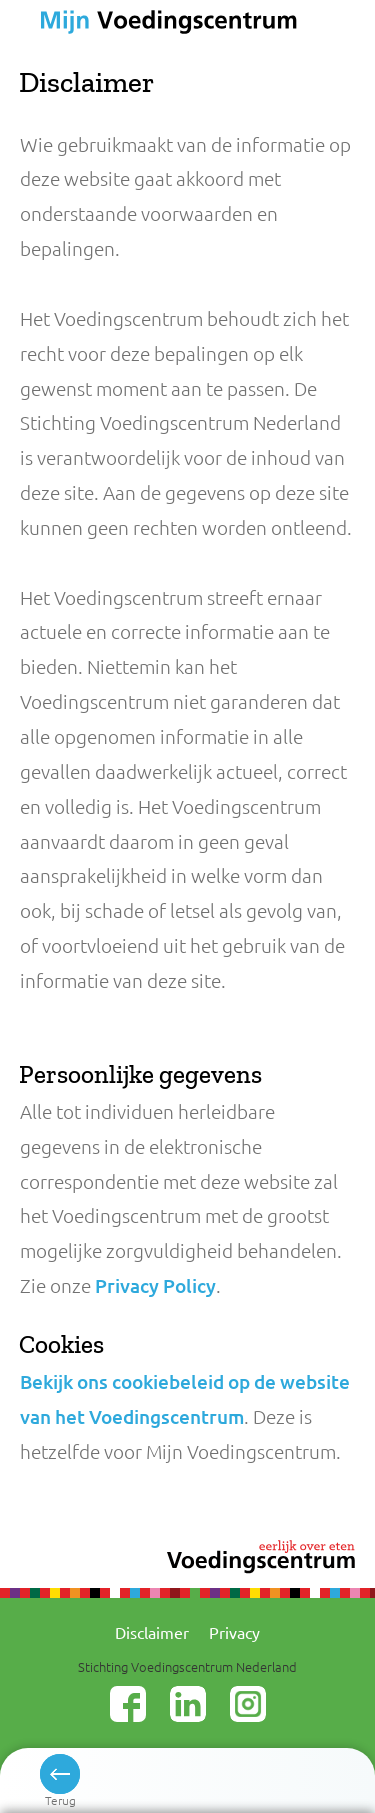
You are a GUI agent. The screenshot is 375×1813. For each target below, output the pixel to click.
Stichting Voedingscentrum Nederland (187, 1666)
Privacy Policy (155, 1285)
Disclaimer (152, 1632)
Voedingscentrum (158, 24)
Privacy (234, 1632)
